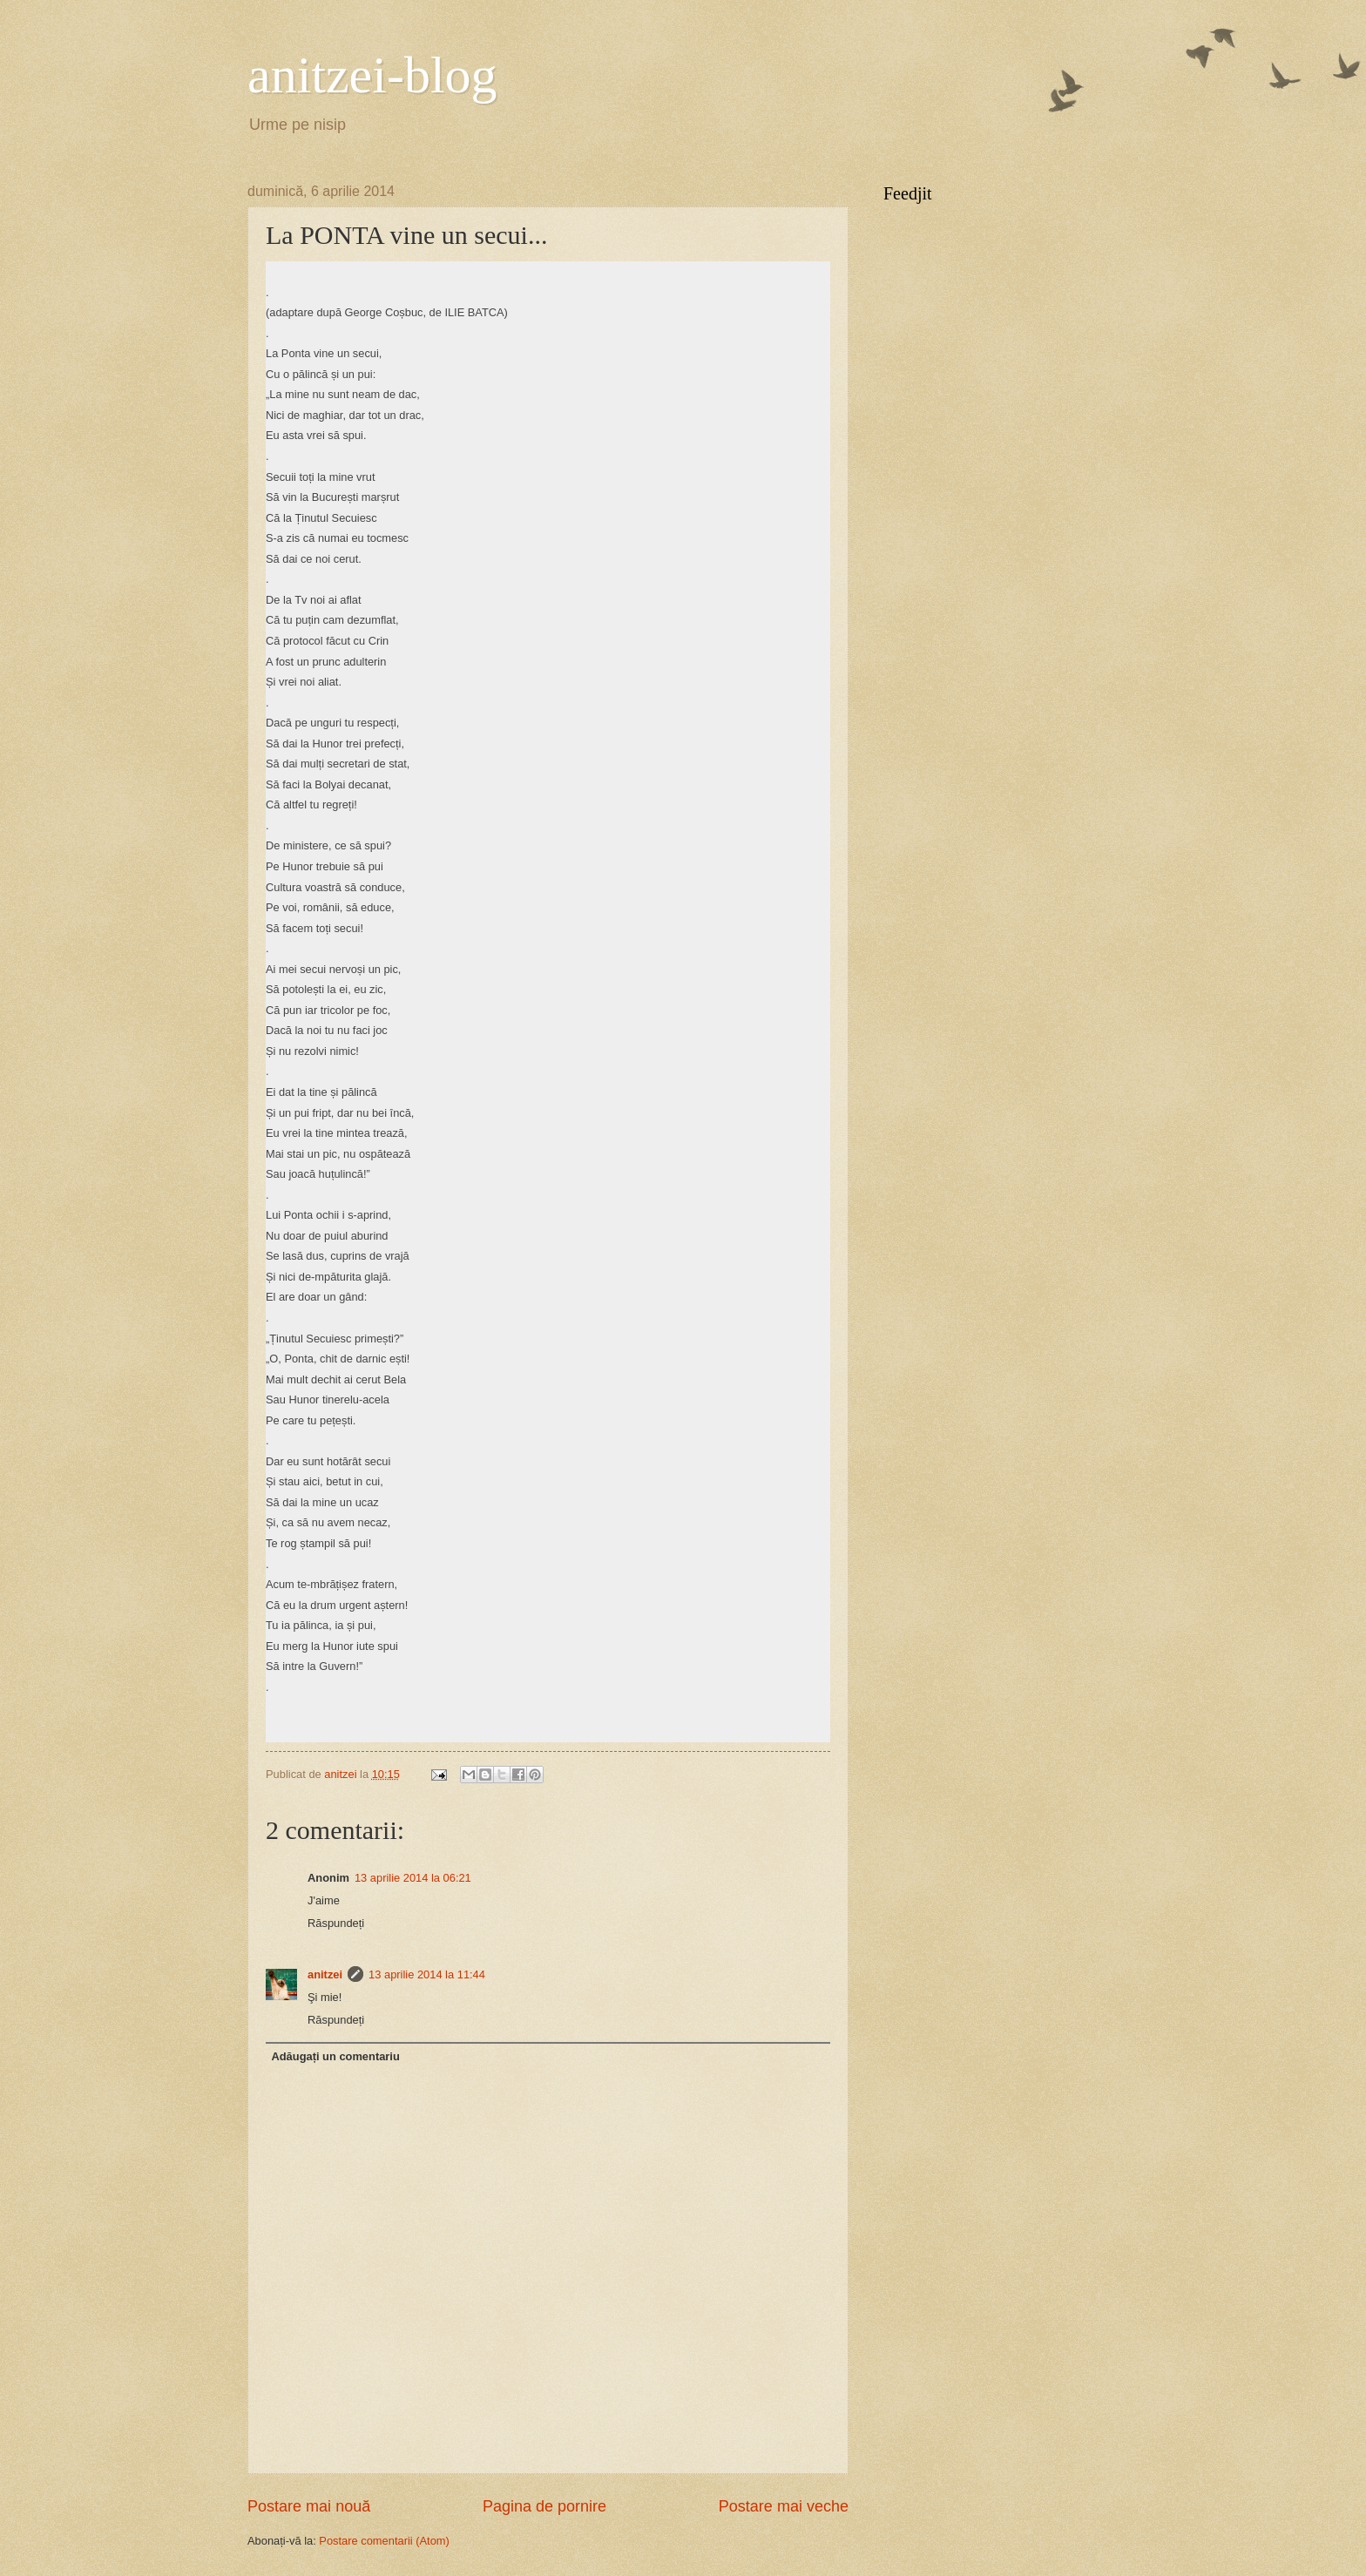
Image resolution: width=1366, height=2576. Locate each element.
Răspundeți (336, 1923)
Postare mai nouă (308, 2506)
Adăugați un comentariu (335, 2056)
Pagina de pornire (544, 2506)
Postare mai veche (784, 2506)
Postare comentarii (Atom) (384, 2540)
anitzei (325, 1974)
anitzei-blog (372, 75)
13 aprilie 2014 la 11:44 (427, 1974)
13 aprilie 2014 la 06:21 (413, 1877)
